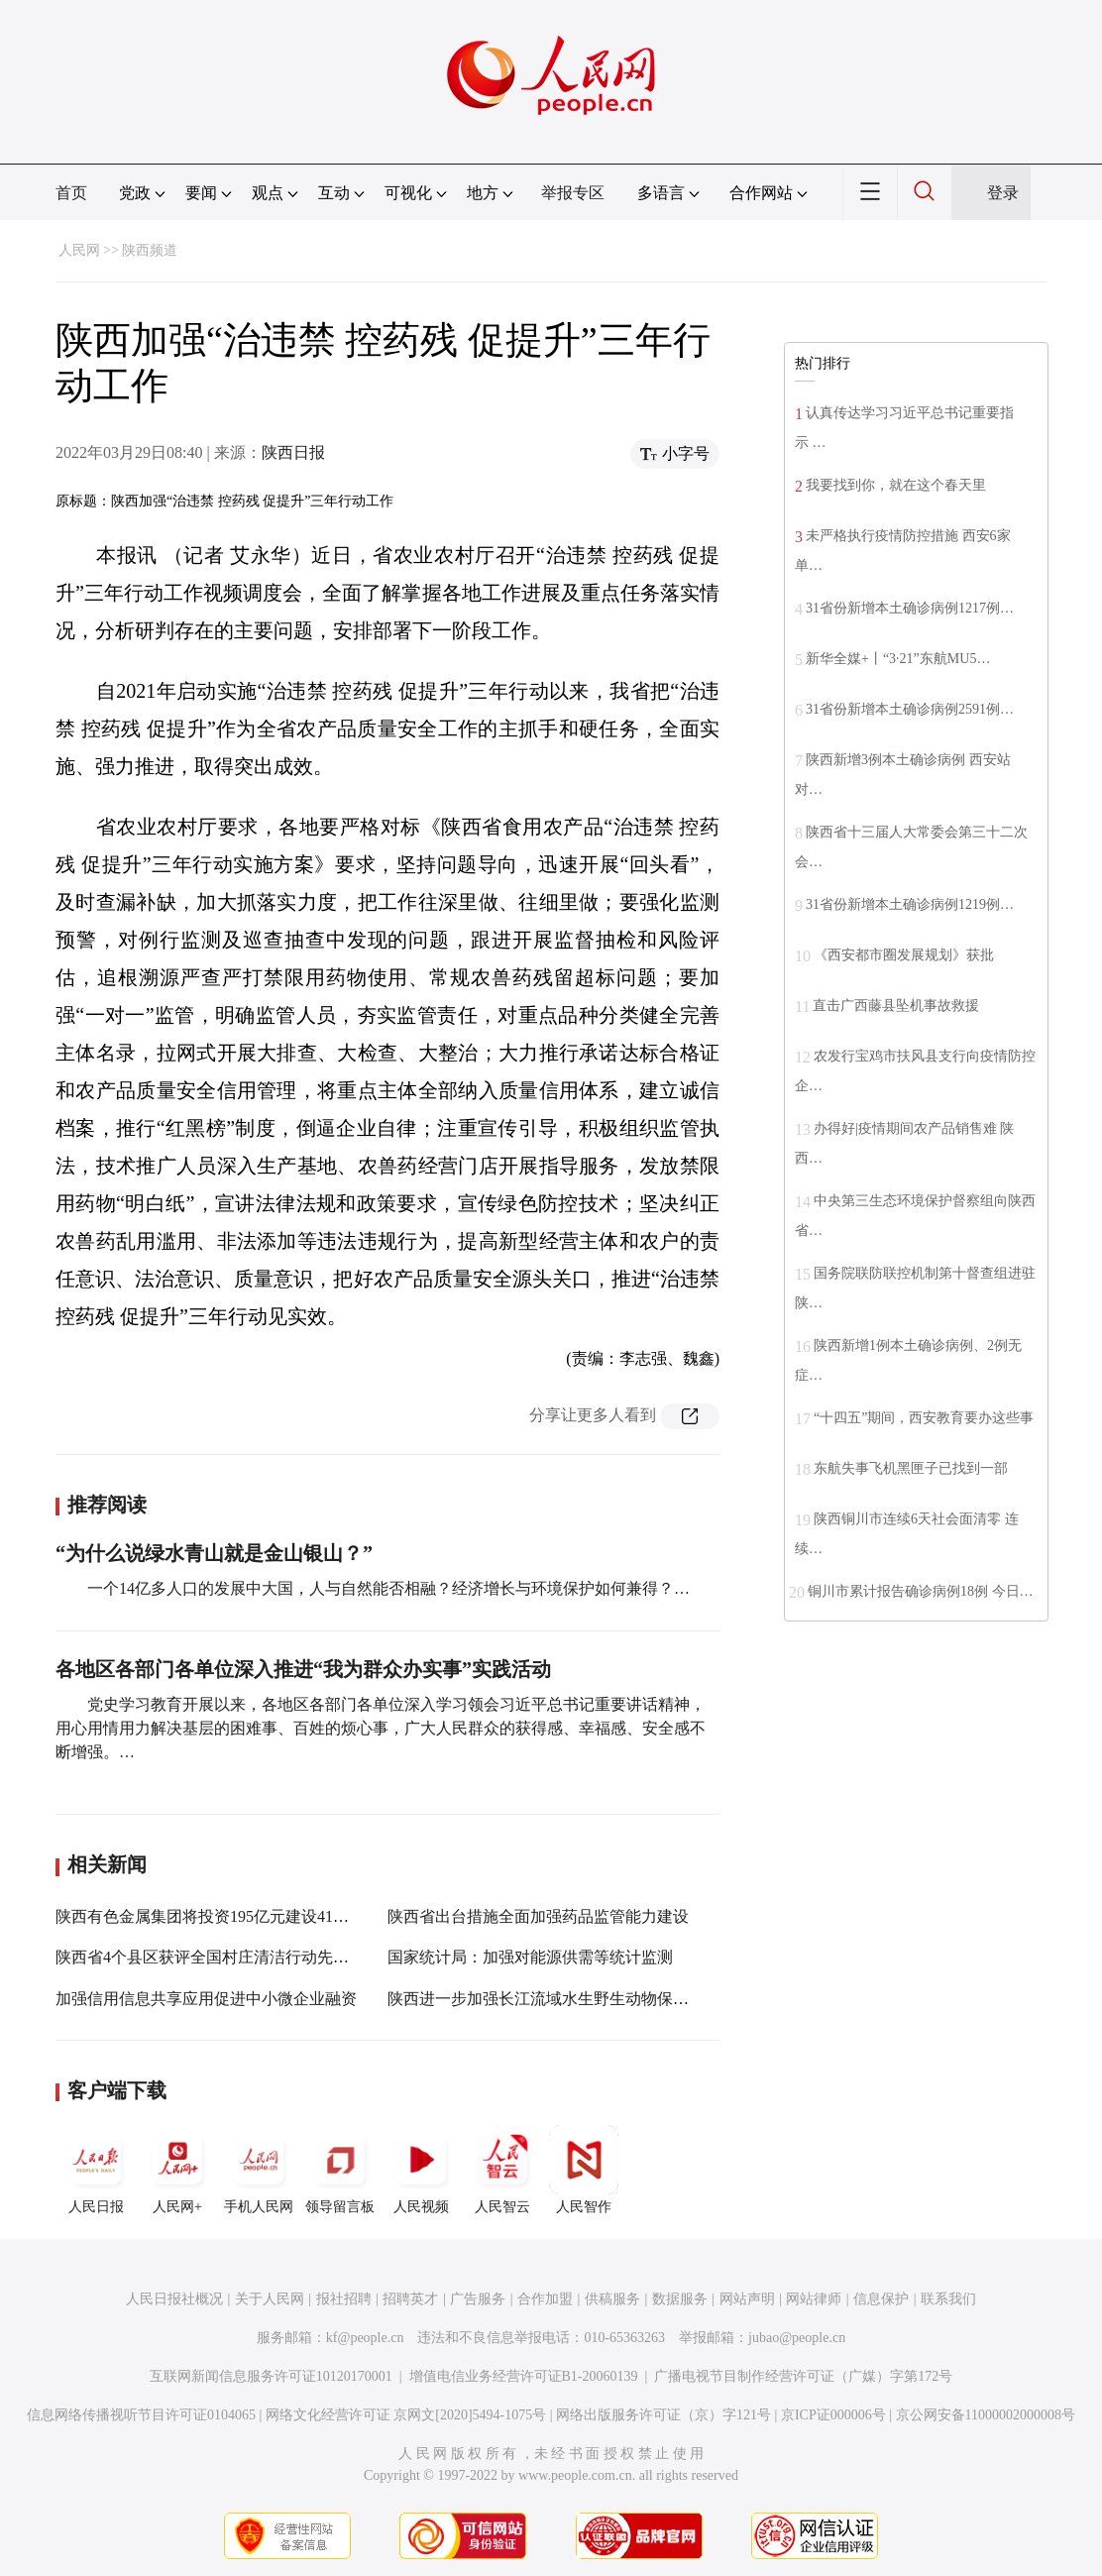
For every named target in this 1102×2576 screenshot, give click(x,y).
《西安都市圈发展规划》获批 (904, 955)
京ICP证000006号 (833, 2415)
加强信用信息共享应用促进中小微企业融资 (206, 1998)
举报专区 (573, 192)
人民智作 (583, 2169)
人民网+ (177, 2169)
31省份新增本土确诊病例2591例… (910, 709)
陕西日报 (293, 452)
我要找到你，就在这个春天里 (896, 485)
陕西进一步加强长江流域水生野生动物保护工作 (553, 1998)
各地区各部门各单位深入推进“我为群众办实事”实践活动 (303, 1669)
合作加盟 (545, 2299)
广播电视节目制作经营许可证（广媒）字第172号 (803, 2376)
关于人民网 (269, 2299)
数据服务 (680, 2299)
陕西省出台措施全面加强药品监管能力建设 (538, 1916)
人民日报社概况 (174, 2299)
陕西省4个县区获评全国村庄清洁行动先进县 (210, 1957)
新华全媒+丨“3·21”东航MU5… (898, 658)
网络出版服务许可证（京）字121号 (663, 2415)
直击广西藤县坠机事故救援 (896, 1005)
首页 (71, 192)
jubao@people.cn (796, 2337)
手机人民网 (258, 2169)
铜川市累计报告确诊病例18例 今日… (921, 1591)
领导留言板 (340, 2169)
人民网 (79, 250)
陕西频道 (149, 250)
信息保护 (881, 2299)
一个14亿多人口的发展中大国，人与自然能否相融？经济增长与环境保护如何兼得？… (388, 1588)
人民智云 (502, 2169)
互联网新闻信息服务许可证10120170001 (271, 2376)
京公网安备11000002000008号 (985, 2415)
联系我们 (948, 2299)
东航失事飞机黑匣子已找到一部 (911, 1468)
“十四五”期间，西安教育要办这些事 (924, 1417)
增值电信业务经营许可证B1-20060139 (523, 2376)
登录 (1003, 192)
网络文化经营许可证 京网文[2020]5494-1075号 (406, 2415)
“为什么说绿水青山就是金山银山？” (214, 1553)
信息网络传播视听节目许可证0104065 (141, 2415)
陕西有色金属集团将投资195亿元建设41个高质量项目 (241, 1916)
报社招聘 (344, 2299)
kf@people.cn (365, 2337)
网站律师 (813, 2299)
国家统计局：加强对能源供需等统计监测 (530, 1957)
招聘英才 (410, 2299)
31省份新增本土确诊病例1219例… (910, 904)
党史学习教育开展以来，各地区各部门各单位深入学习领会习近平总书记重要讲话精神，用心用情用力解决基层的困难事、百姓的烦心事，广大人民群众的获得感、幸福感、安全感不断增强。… (380, 1728)
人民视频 (421, 2169)
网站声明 (747, 2299)
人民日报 (96, 2169)
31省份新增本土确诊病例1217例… (910, 608)
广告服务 (477, 2299)
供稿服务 (612, 2299)
